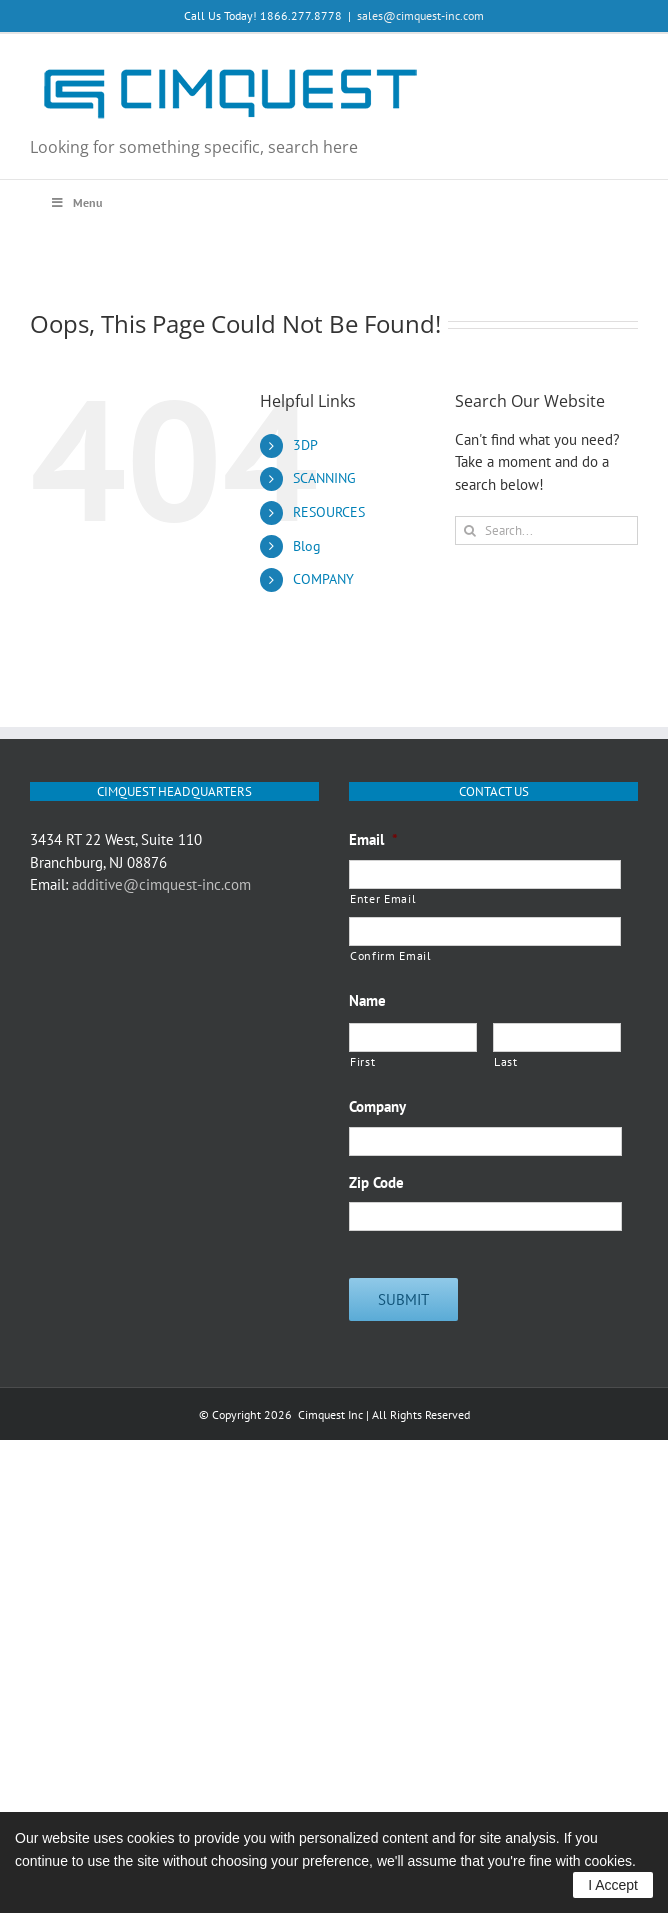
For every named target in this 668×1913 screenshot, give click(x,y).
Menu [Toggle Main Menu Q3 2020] (76, 202)
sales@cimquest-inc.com (420, 15)
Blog (307, 546)
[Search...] (546, 530)
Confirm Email (391, 955)
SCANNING (324, 478)
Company (377, 1106)
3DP (305, 445)
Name (367, 1000)
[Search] (469, 530)
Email (373, 839)
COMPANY (323, 579)
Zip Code (376, 1182)
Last (506, 1061)
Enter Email (383, 898)
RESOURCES (329, 512)
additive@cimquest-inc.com (161, 884)
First (362, 1061)
